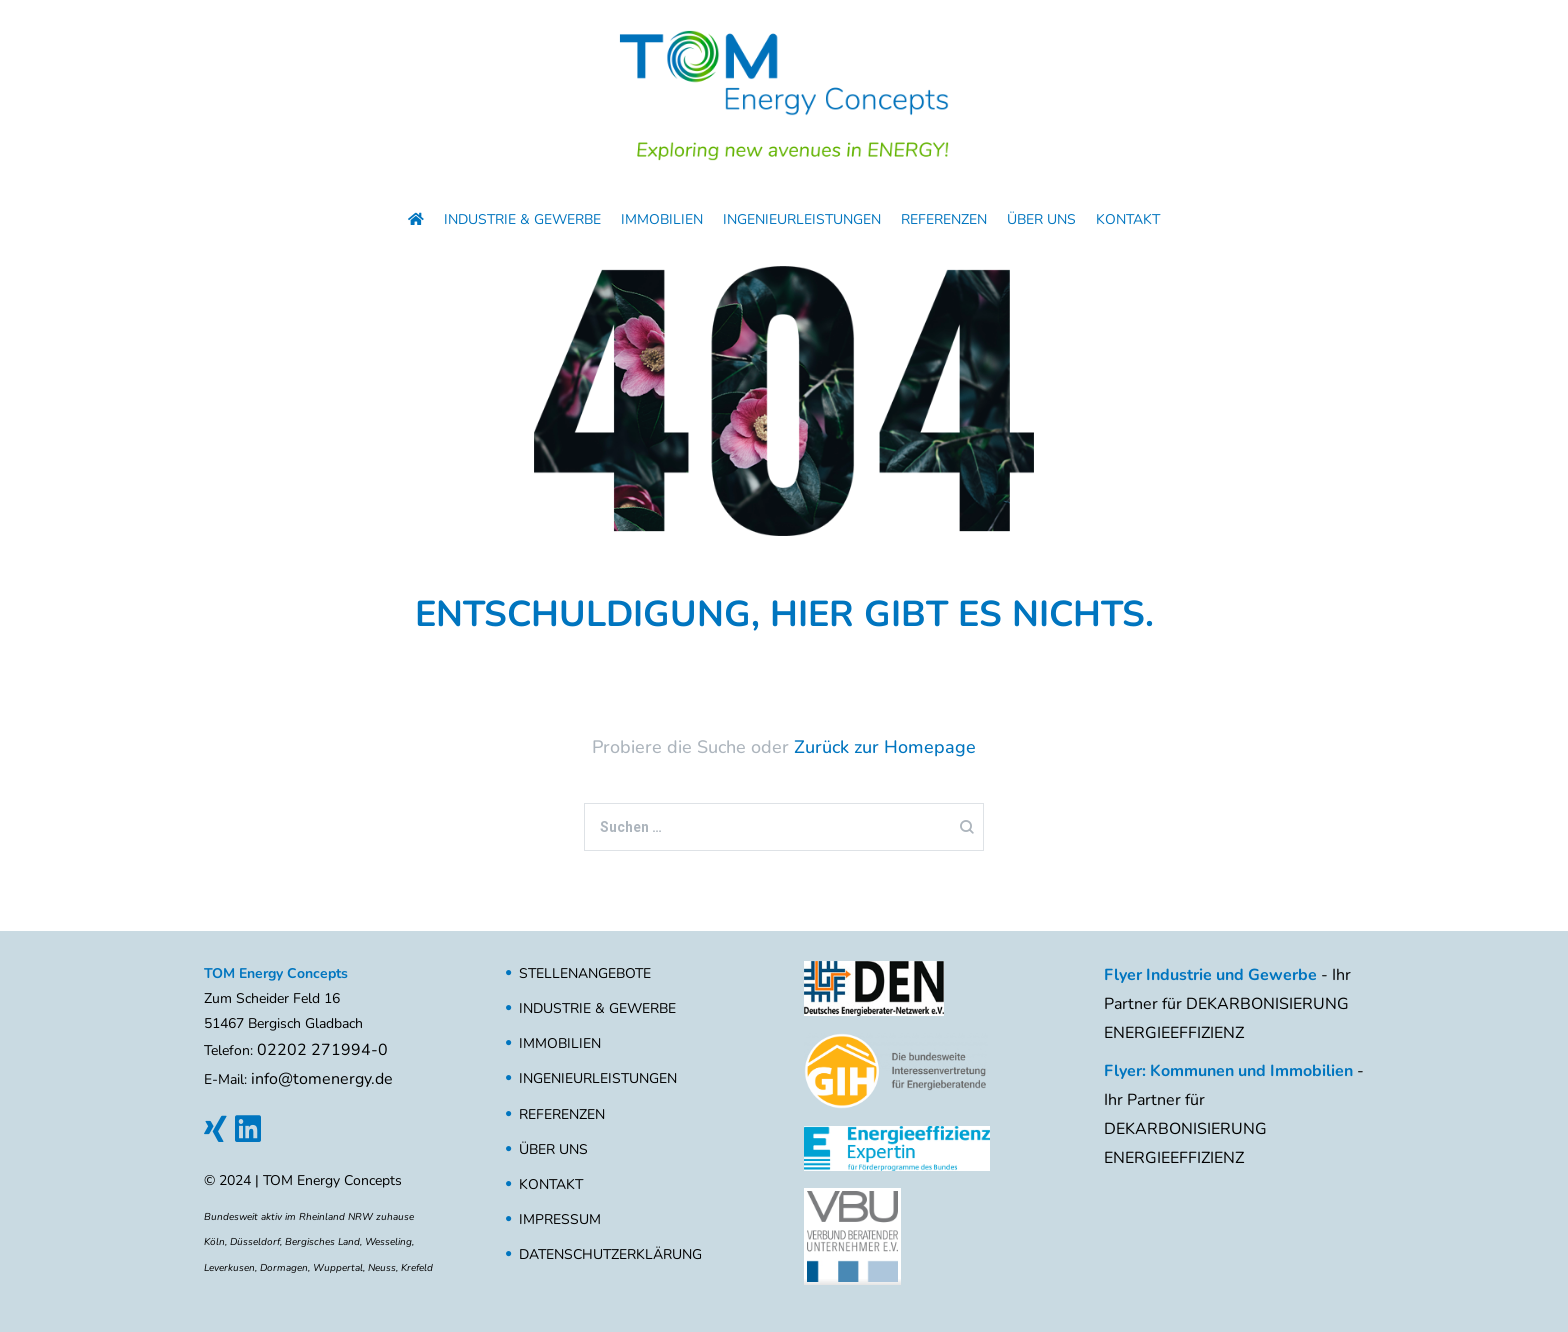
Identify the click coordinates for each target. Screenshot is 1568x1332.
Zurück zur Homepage (885, 747)
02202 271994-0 (322, 1050)
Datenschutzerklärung (610, 1254)
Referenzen (944, 219)
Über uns (1041, 219)
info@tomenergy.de (322, 1079)
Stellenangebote (585, 973)
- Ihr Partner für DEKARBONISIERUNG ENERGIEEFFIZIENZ (1227, 1004)
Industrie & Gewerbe (522, 219)
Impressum (560, 1219)
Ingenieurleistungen (802, 219)
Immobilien (662, 219)
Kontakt (1128, 219)
